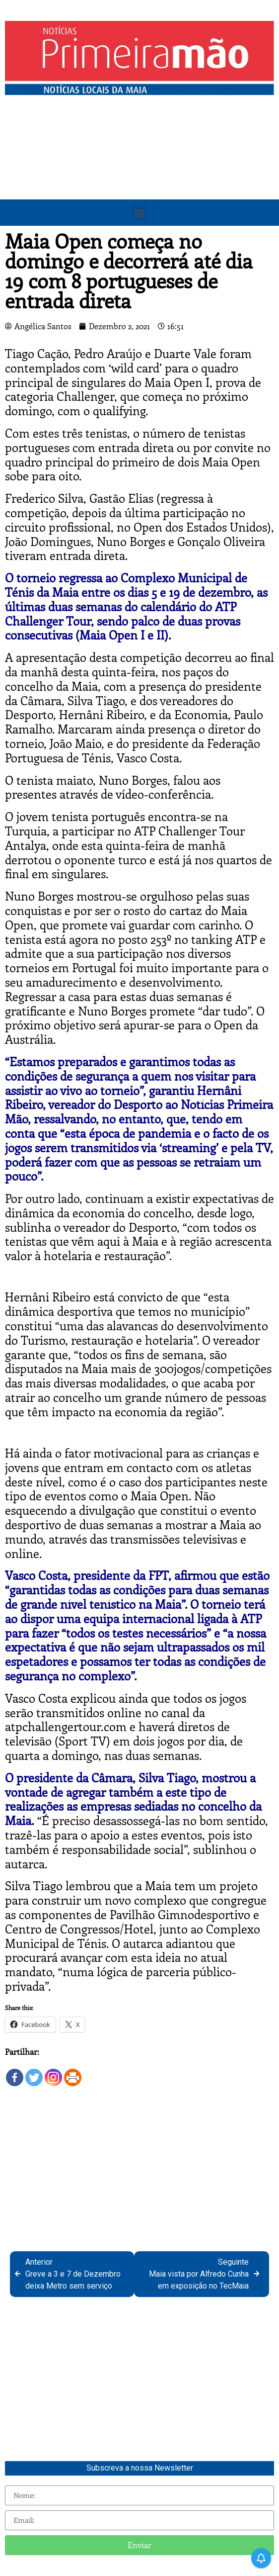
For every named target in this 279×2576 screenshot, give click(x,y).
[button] (140, 212)
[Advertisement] (139, 174)
